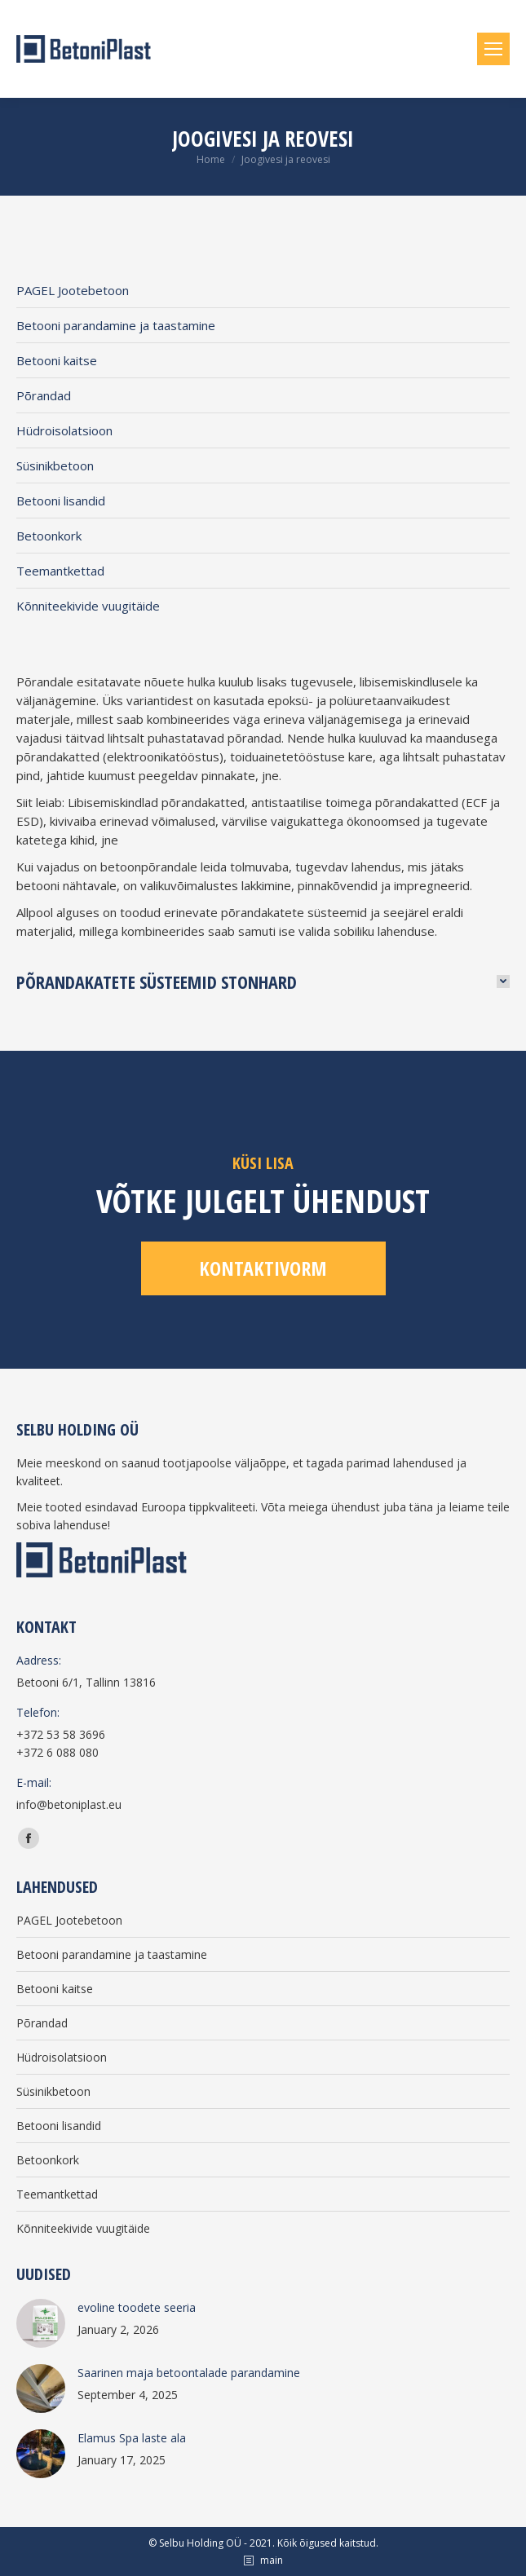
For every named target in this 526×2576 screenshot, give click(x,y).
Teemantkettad (60, 570)
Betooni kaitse (56, 360)
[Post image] (40, 2323)
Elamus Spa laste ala (131, 2438)
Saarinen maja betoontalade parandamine (188, 2372)
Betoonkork (49, 535)
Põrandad (43, 395)
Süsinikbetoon (55, 465)
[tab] (263, 981)
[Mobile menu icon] (493, 49)
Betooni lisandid (60, 500)
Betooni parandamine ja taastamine (115, 325)
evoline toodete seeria (136, 2307)
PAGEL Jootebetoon (72, 290)
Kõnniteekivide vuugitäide (88, 606)
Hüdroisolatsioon (64, 430)
